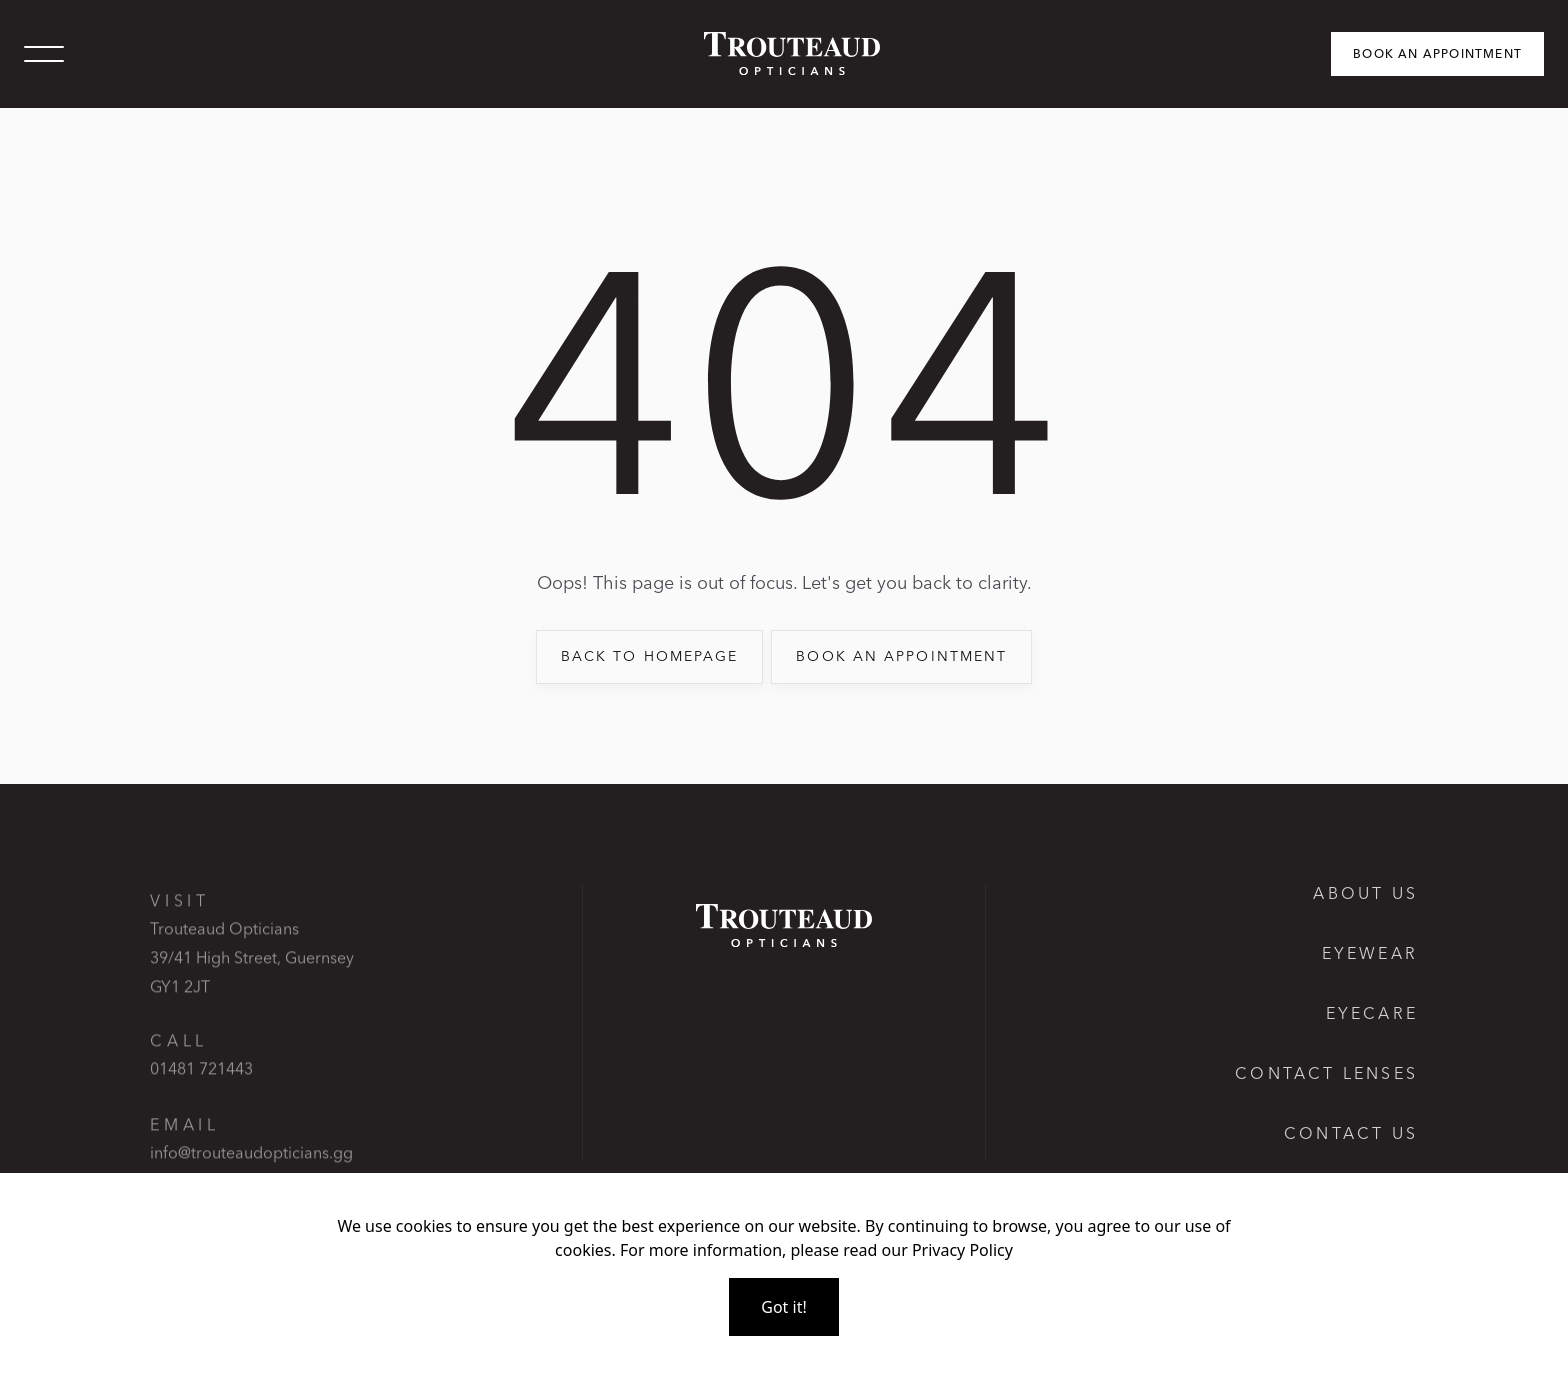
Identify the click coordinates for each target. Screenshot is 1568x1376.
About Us (1365, 893)
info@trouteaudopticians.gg (251, 1170)
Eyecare (1372, 1013)
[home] (784, 53)
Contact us (1351, 1133)
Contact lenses (1326, 1073)
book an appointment (901, 656)
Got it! (783, 1307)
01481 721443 (201, 1086)
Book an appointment (1437, 53)
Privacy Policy (962, 1250)
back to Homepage (650, 656)
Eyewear (1370, 953)
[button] (44, 54)
